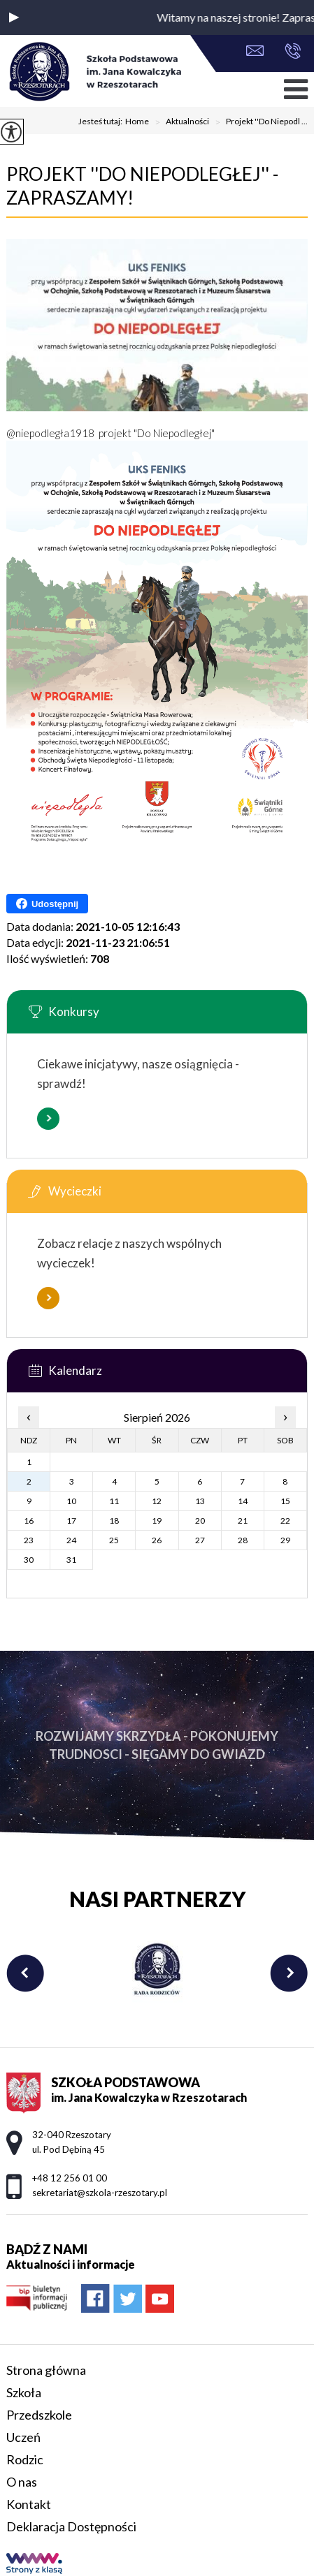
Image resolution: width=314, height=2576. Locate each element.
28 (243, 1540)
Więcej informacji (48, 1118)
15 (285, 1501)
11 (114, 1501)
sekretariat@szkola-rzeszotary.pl (255, 50)
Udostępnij (47, 903)
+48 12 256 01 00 (293, 51)
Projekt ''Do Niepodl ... (258, 122)
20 (200, 1520)
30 (29, 1559)
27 (200, 1540)
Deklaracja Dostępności (71, 2526)
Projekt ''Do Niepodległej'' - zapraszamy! (142, 186)
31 (71, 1559)
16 (29, 1520)
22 (285, 1520)
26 (157, 1540)
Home (137, 121)
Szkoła (23, 2392)
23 (29, 1540)
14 (243, 1501)
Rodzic (24, 2459)
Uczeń (23, 2437)
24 (71, 1540)
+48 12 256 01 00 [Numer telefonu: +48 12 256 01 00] (69, 2178)
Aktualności (179, 122)
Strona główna (46, 2370)
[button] (14, 17)
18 (114, 1520)
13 (200, 1501)
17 (71, 1520)
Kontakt (28, 2504)
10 (71, 1501)
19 (157, 1520)
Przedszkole (39, 2414)
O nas (21, 2481)
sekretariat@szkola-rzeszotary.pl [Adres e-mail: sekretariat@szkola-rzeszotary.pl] (99, 2192)
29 (285, 1540)
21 (243, 1520)
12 (157, 1501)
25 (114, 1540)
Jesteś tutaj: (101, 121)
